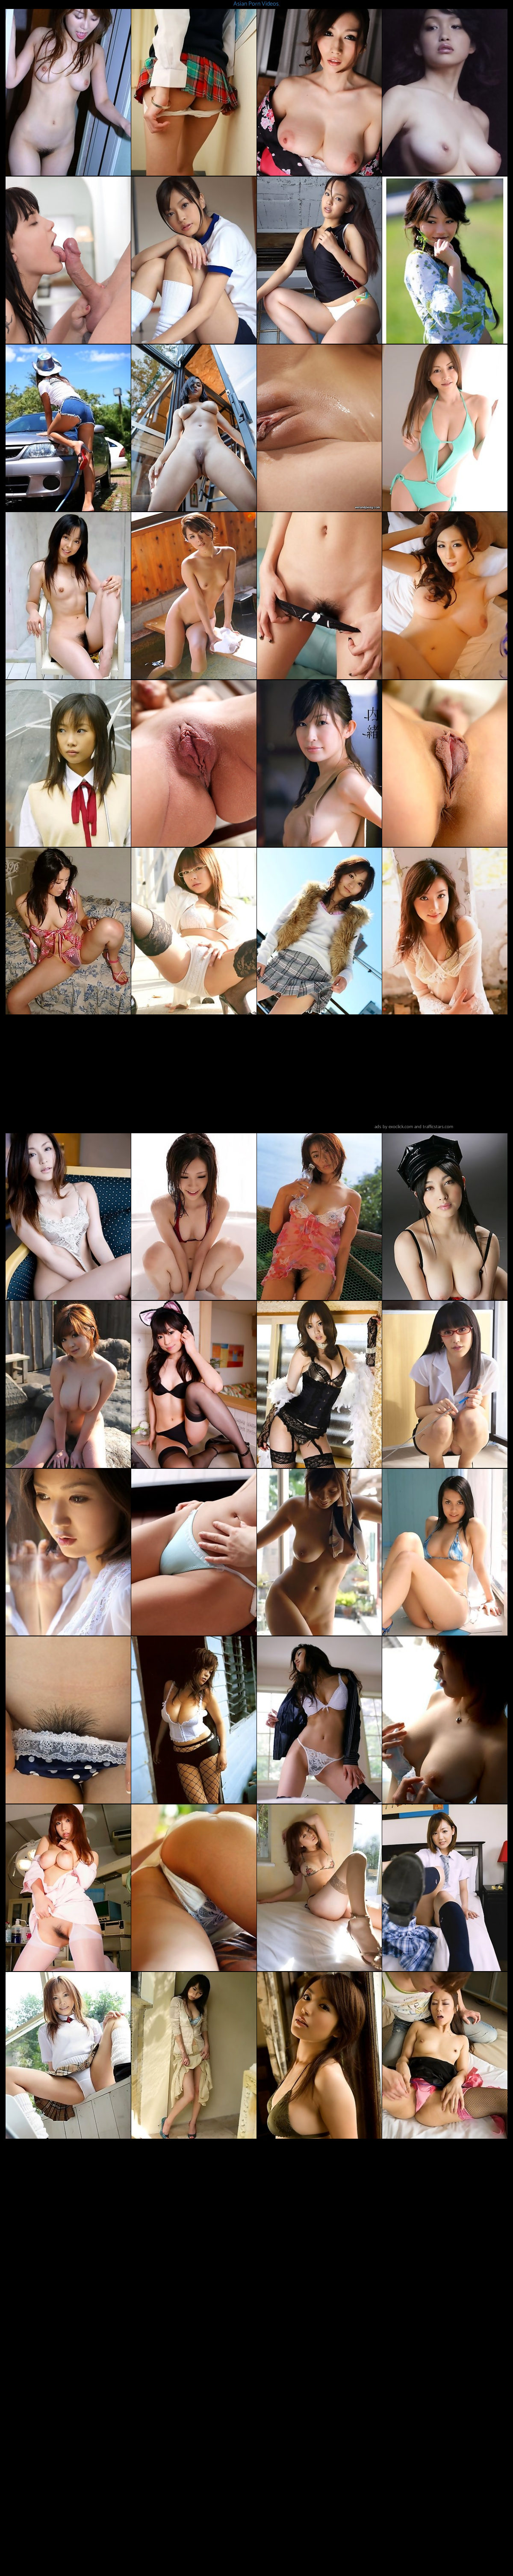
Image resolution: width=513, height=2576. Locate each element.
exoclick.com (401, 1127)
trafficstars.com (438, 1127)
